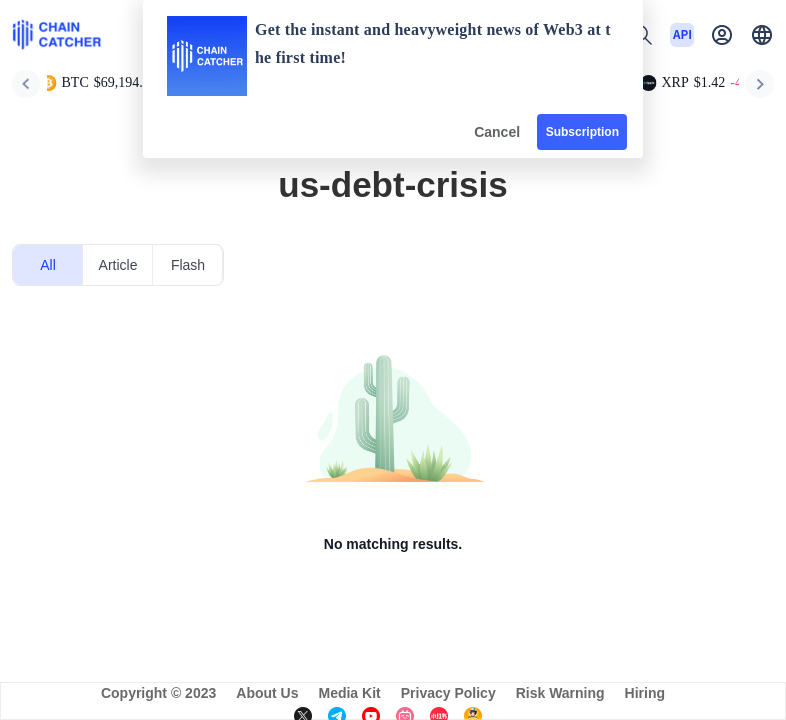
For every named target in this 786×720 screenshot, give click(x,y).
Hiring (645, 693)
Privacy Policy (448, 693)
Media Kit (349, 693)
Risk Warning (560, 693)
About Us (267, 693)
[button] (762, 35)
